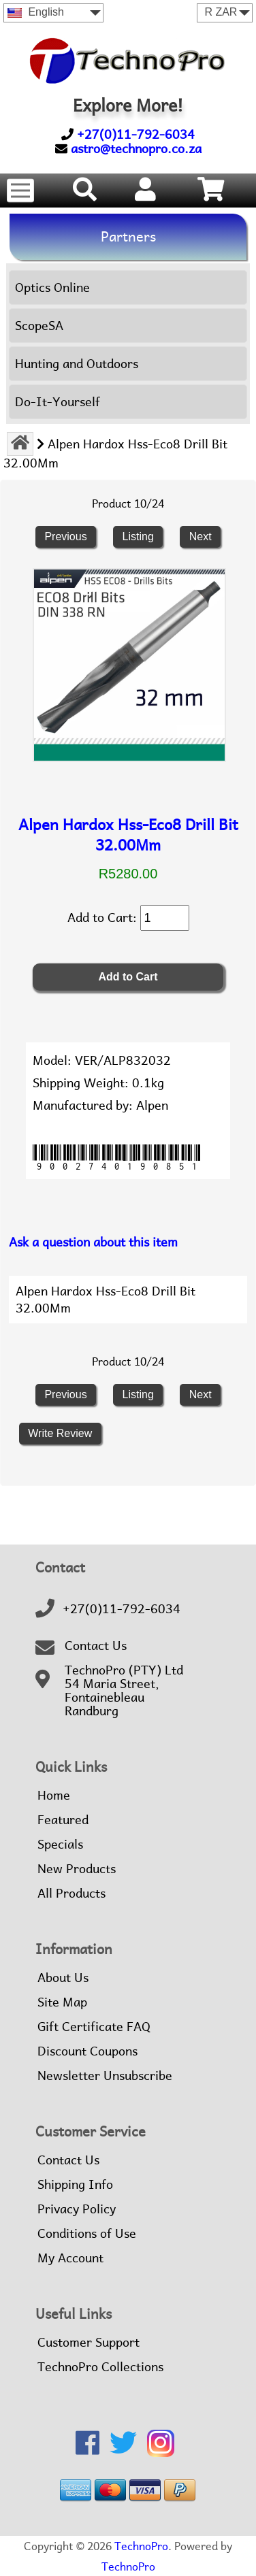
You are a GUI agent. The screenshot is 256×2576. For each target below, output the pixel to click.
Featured (63, 1820)
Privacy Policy (76, 2209)
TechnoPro (141, 2546)
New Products (76, 1869)
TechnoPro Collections (100, 2367)
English (35, 12)
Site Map (62, 2002)
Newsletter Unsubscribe (104, 2076)
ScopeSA (39, 325)
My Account (70, 2258)
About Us (63, 1978)
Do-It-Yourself (57, 402)
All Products (71, 1893)
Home (53, 1795)
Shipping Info (75, 2185)
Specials (60, 1844)
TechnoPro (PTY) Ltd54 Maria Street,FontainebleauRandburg (124, 1691)
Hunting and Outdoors (76, 363)
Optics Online (52, 287)
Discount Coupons (87, 2051)
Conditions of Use (86, 2234)
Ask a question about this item (93, 1242)
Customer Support (88, 2342)
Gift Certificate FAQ (93, 2027)
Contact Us (96, 1646)
